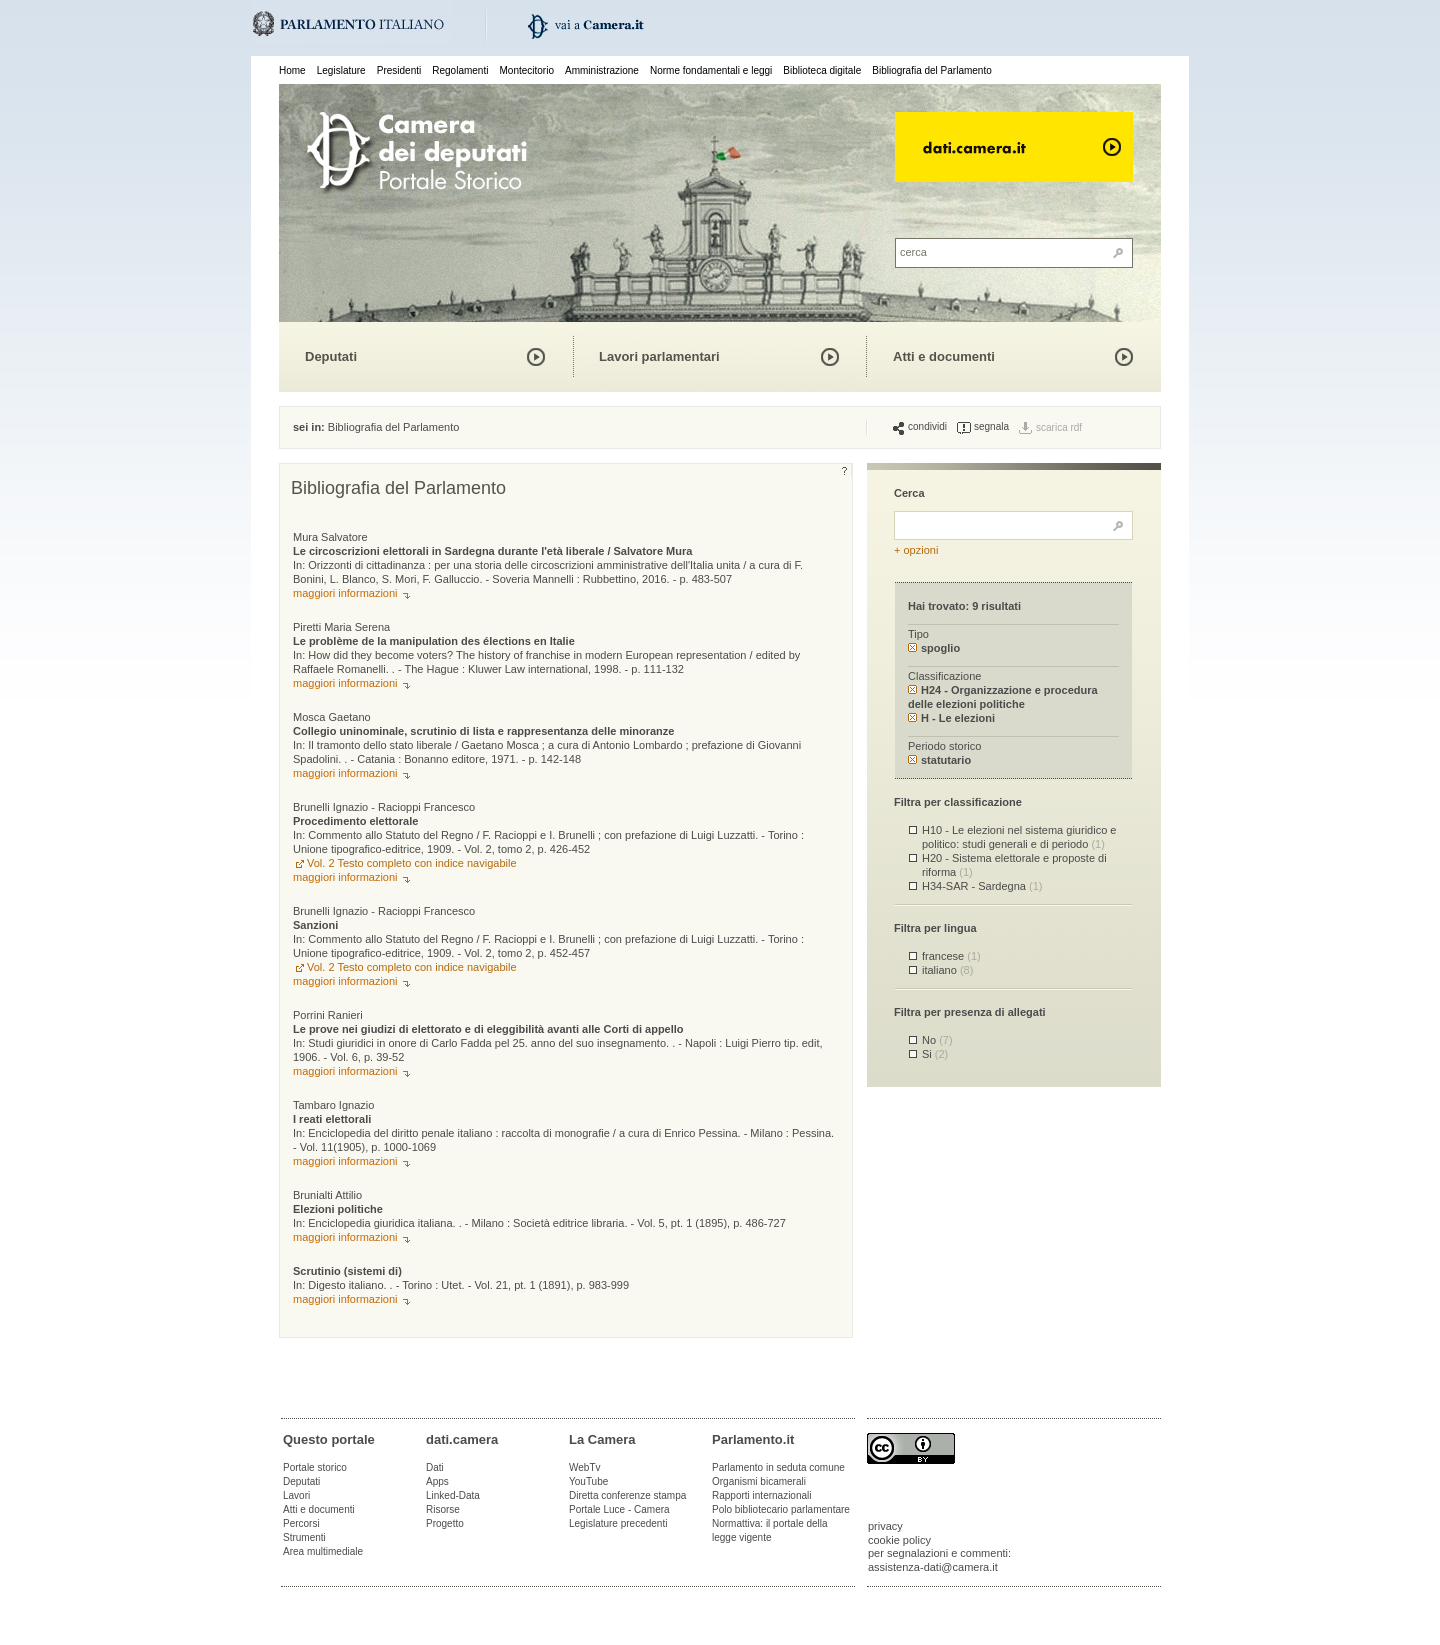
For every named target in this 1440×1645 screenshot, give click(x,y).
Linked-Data (453, 1495)
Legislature (341, 70)
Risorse (443, 1509)
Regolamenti (460, 70)
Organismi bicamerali (759, 1481)
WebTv (585, 1467)
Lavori (296, 1495)
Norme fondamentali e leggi (711, 70)
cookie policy (899, 1540)
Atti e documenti (944, 356)
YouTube (588, 1481)
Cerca (909, 493)
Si (935, 1054)
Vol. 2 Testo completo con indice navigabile (412, 863)
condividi (920, 427)
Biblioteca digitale (822, 70)
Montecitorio (526, 70)
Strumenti (304, 1537)
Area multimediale (323, 1551)
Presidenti (399, 70)
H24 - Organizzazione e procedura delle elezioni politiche (1003, 696)
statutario (939, 760)
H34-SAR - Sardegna (982, 886)
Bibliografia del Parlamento (932, 70)
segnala (983, 427)
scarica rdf (1059, 427)
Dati (435, 1467)
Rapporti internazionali (762, 1495)
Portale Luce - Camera (619, 1509)
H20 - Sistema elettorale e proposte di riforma (1014, 864)
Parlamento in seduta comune (778, 1467)
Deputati (331, 356)
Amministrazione (602, 70)
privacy (885, 1526)
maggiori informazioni (345, 593)
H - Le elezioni (951, 718)
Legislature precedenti (618, 1523)
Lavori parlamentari (659, 356)
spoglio (934, 648)
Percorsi (301, 1523)
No (937, 1040)
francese (951, 956)
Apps (437, 1481)
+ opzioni (916, 550)
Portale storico (315, 1467)
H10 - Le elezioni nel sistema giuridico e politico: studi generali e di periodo (1019, 836)
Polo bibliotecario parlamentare (781, 1509)
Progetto (445, 1523)
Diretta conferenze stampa (627, 1495)
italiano (947, 970)
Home (292, 70)
